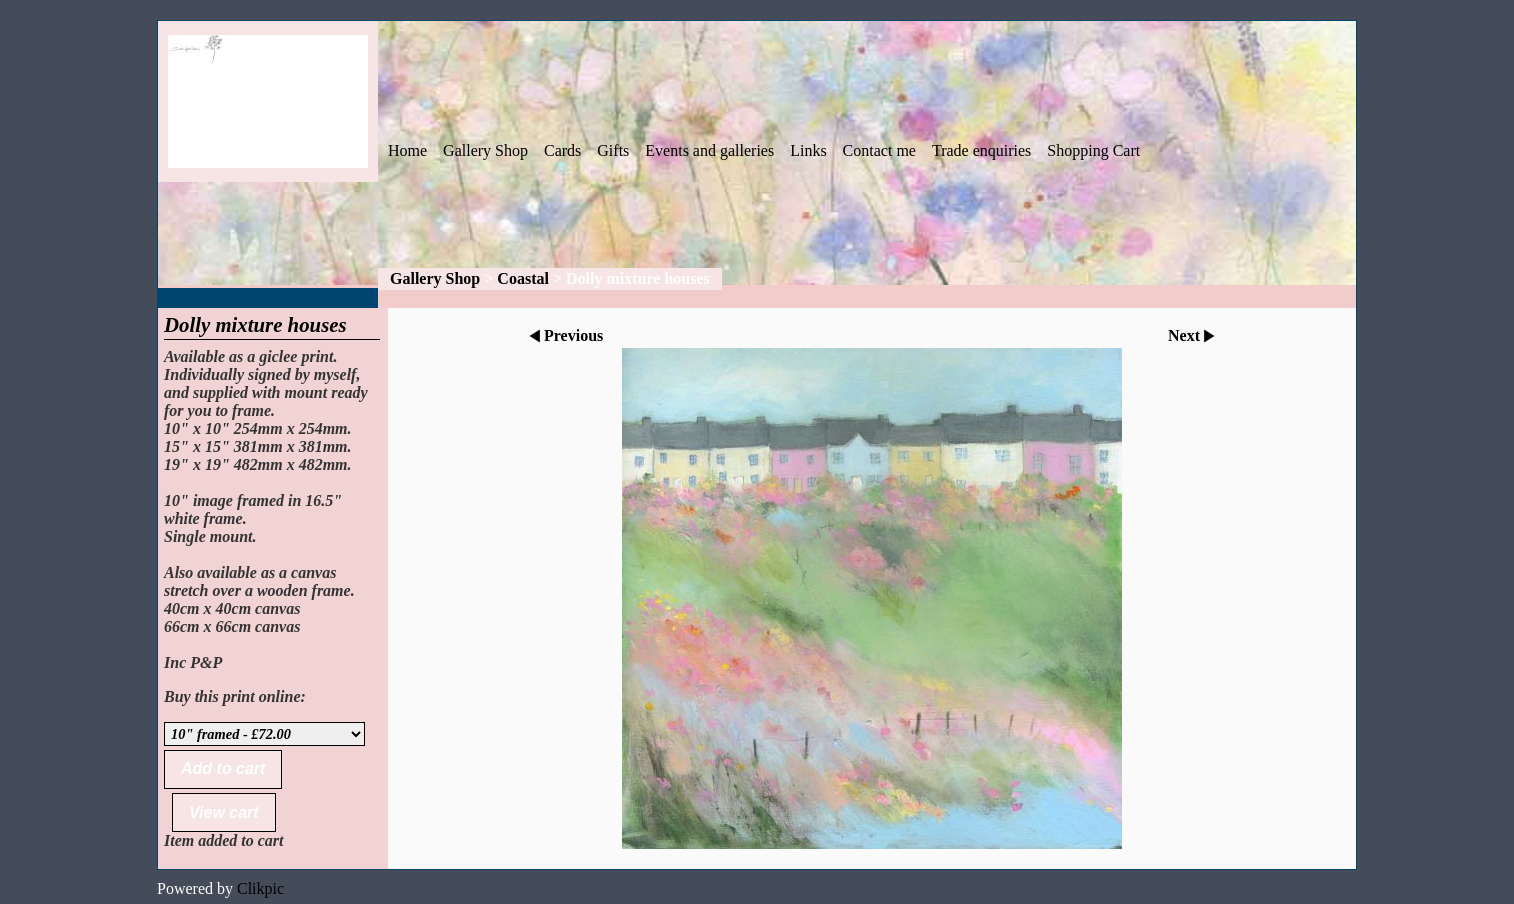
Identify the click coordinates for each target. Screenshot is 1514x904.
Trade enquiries (981, 150)
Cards (562, 150)
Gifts (613, 150)
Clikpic (260, 888)
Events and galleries (709, 150)
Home (407, 150)
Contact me (879, 150)
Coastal (523, 278)
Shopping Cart (1093, 150)
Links (808, 150)
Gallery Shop (485, 150)
